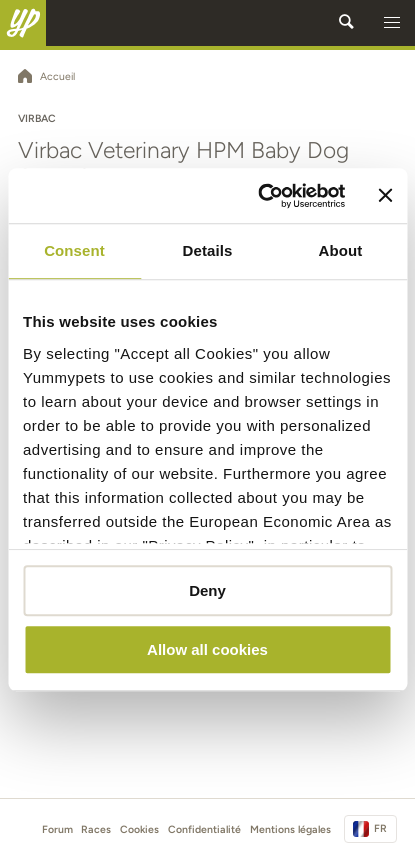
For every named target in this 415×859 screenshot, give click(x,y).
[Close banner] (385, 196)
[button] (392, 23)
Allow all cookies (207, 649)
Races (96, 829)
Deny (207, 590)
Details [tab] (208, 250)
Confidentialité (204, 829)
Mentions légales (290, 829)
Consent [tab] (74, 250)
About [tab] (341, 250)
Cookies (139, 829)
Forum (57, 829)
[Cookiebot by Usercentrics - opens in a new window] (262, 196)
